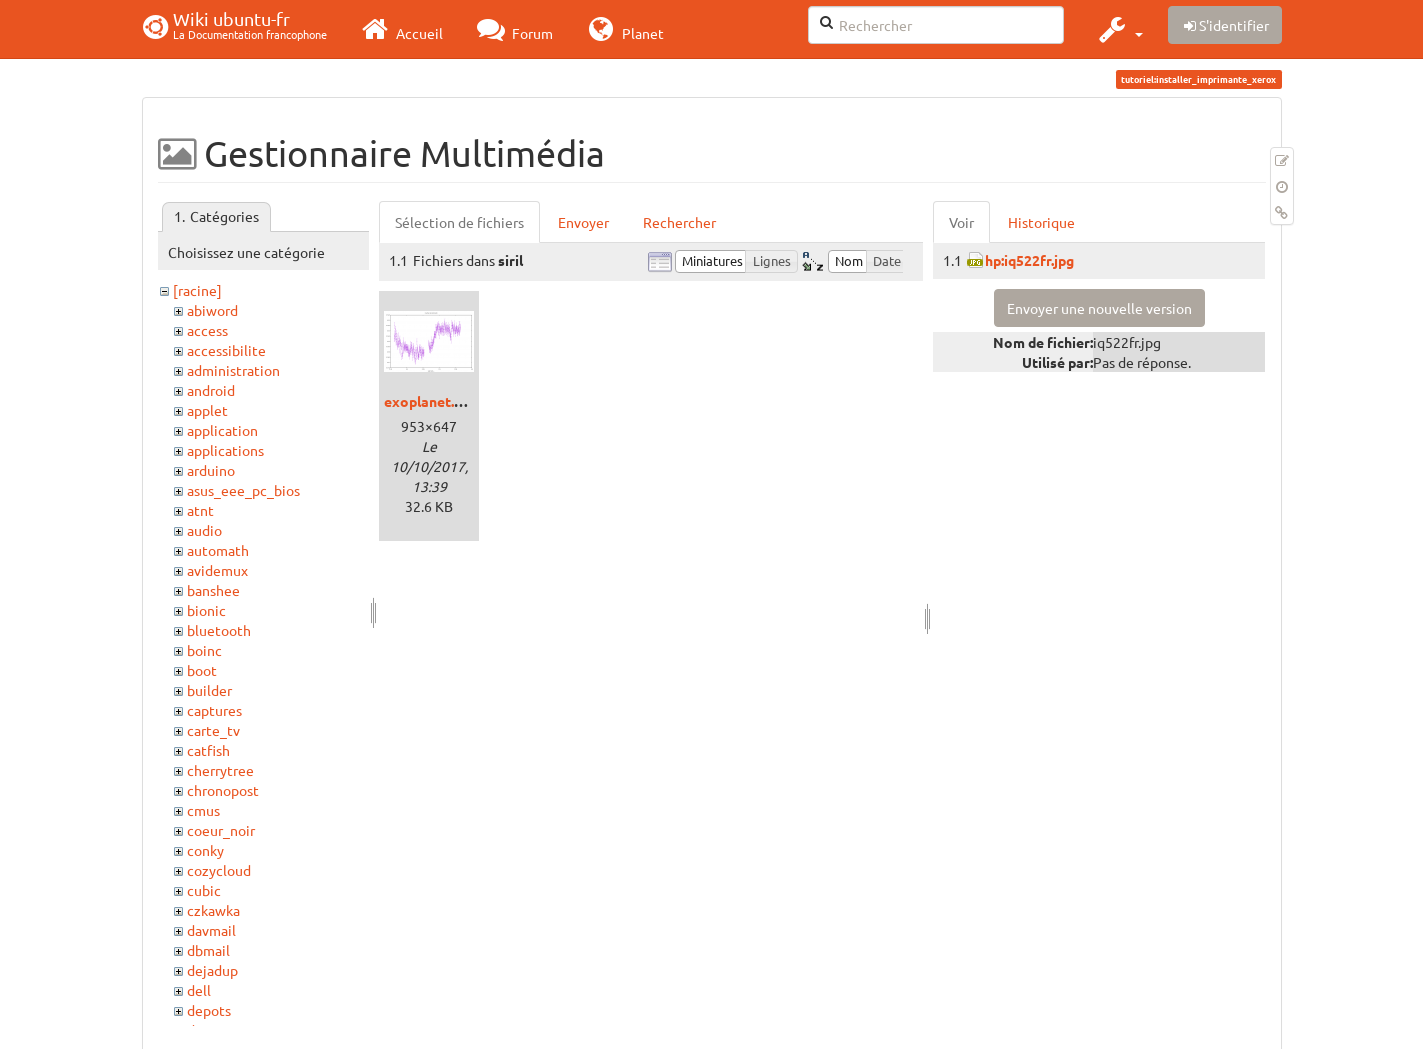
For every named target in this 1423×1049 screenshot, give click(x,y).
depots (209, 1010)
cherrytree (220, 770)
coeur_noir (221, 830)
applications (225, 450)
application (222, 430)
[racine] (197, 290)
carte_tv (213, 730)
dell (199, 990)
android (211, 390)
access (207, 330)
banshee (213, 590)
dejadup (212, 970)
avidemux (217, 570)
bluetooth (219, 630)
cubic (204, 890)
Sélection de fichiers (459, 222)
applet (207, 410)
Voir (961, 222)
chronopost (223, 790)
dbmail (208, 950)
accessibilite (226, 350)
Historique (1041, 222)
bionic (206, 610)
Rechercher (679, 222)
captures (214, 710)
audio (204, 530)
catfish (208, 750)
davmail (211, 930)
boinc (204, 650)
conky (205, 850)
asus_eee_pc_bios (243, 490)
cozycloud (219, 870)
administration (233, 370)
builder (209, 690)
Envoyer (583, 222)
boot (202, 670)
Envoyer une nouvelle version (1099, 308)
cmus (203, 810)
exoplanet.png (431, 401)
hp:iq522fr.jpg (1029, 260)
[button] (1118, 29)
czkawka (213, 910)
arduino (211, 470)
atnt (200, 510)
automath (218, 550)
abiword (212, 310)
